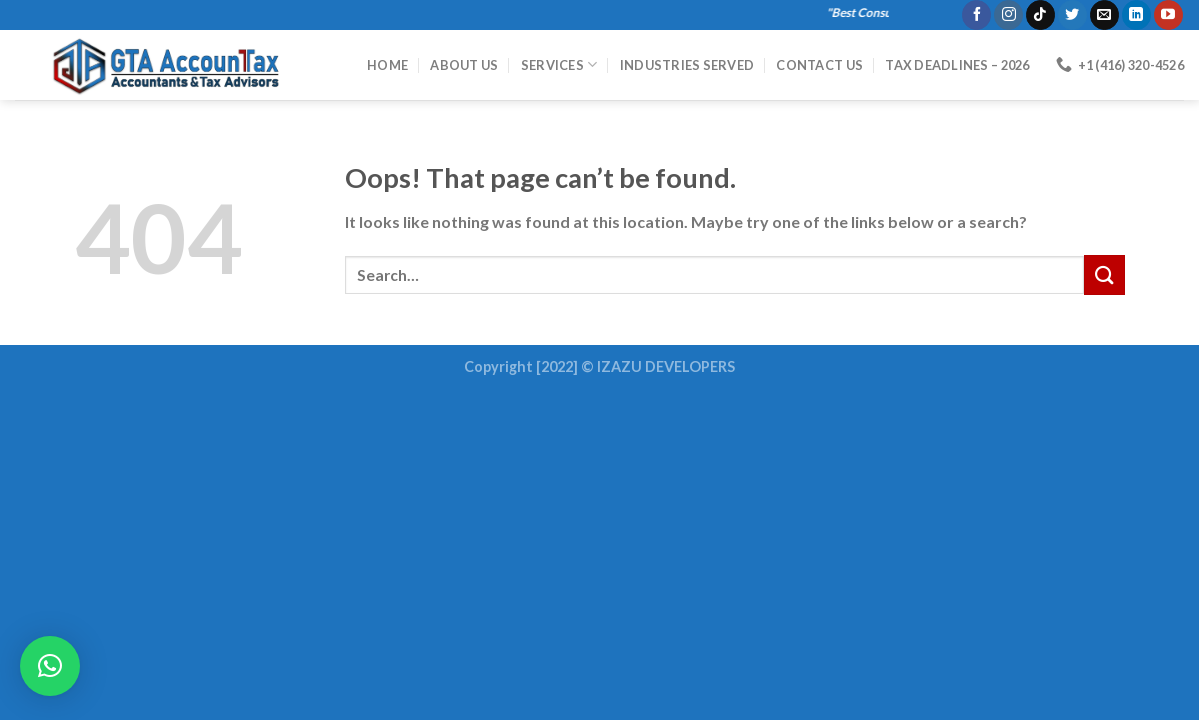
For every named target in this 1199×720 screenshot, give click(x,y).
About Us (464, 65)
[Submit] (1104, 274)
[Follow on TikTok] (1040, 15)
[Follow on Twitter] (1072, 15)
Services (559, 64)
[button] (50, 666)
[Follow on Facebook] (976, 15)
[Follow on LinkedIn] (1136, 15)
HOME (387, 65)
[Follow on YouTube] (1168, 15)
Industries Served (687, 65)
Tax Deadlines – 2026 (957, 65)
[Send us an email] (1104, 15)
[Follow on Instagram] (1008, 15)
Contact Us (819, 65)
